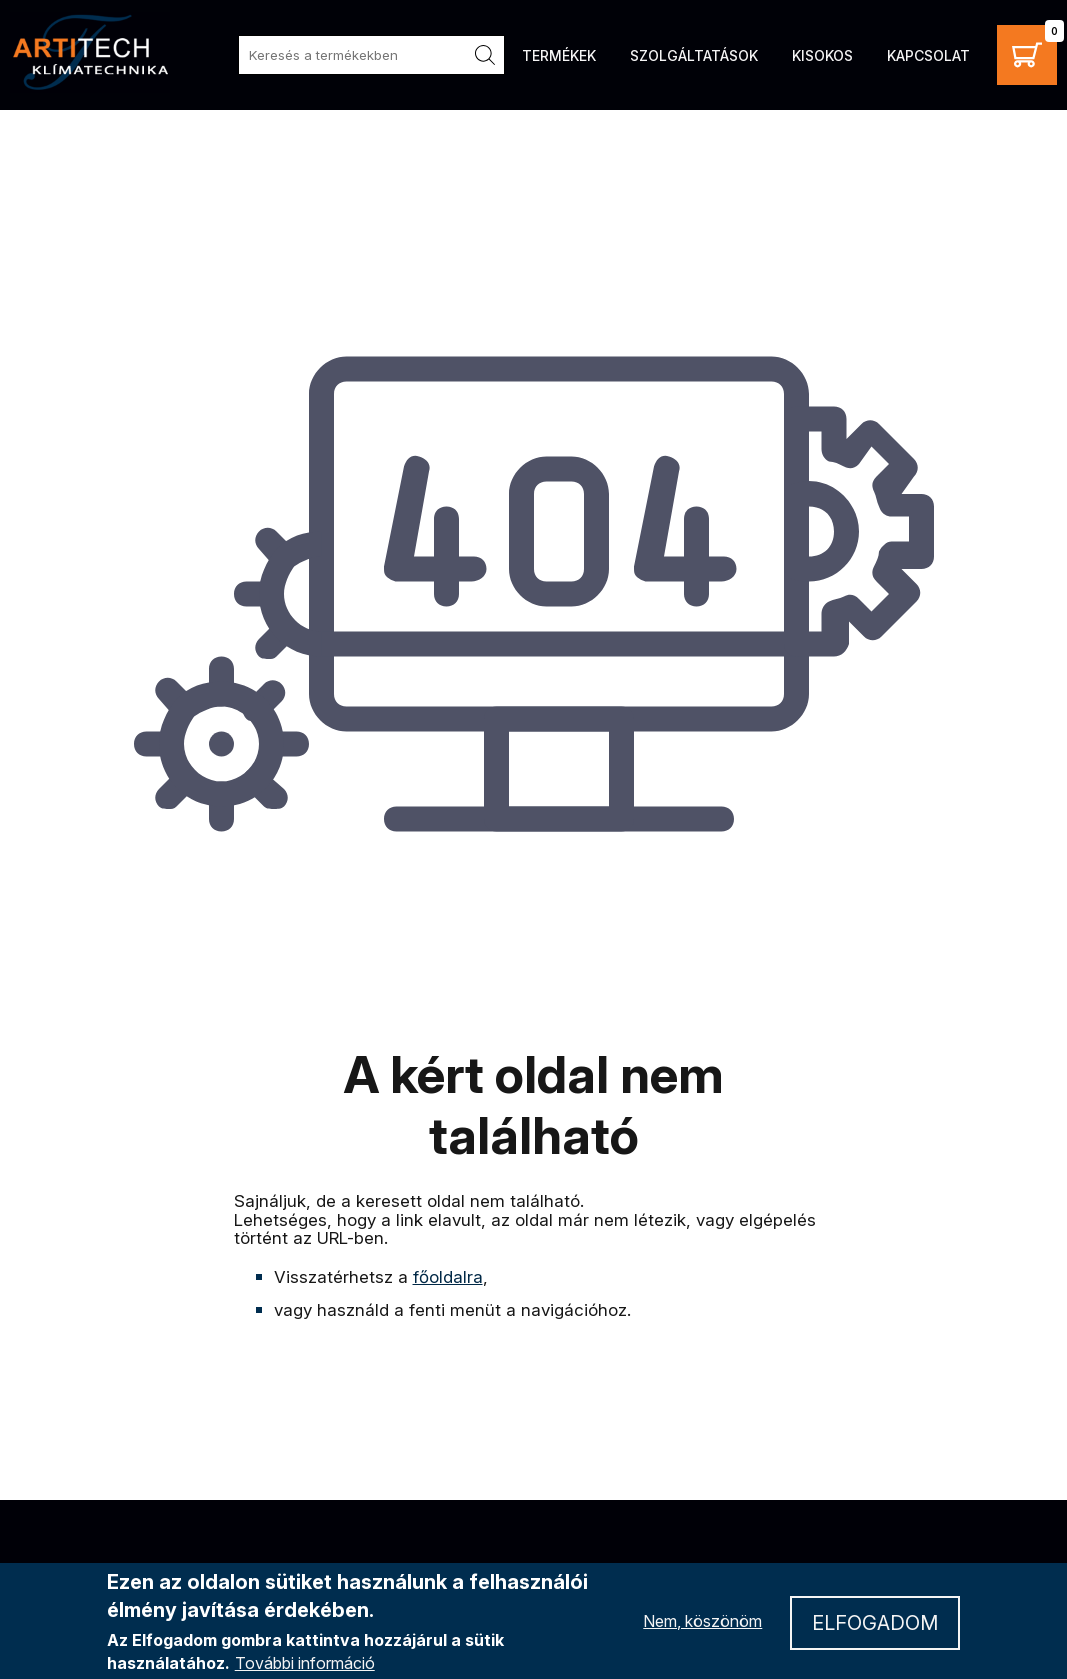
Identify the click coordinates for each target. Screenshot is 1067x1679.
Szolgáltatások (694, 55)
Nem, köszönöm (702, 1621)
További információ (305, 1663)
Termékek (559, 55)
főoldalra (448, 1277)
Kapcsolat (928, 55)
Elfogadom (875, 1623)
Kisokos (822, 55)
